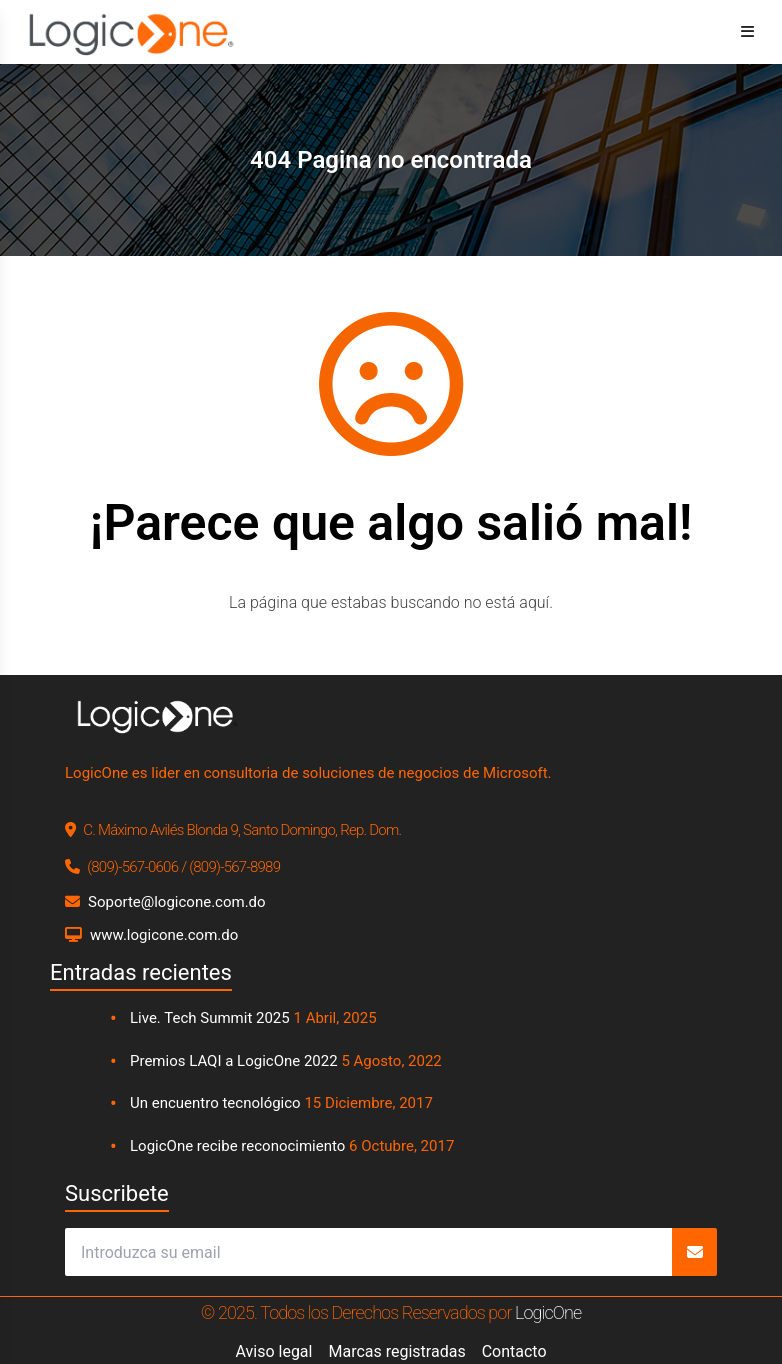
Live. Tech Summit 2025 (210, 1018)
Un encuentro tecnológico (215, 1103)
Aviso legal (273, 1351)
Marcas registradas (396, 1351)
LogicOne (548, 1312)
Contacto (514, 1351)
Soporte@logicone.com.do (177, 902)
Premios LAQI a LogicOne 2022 (234, 1061)
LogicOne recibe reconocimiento (237, 1146)
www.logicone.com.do (164, 935)
